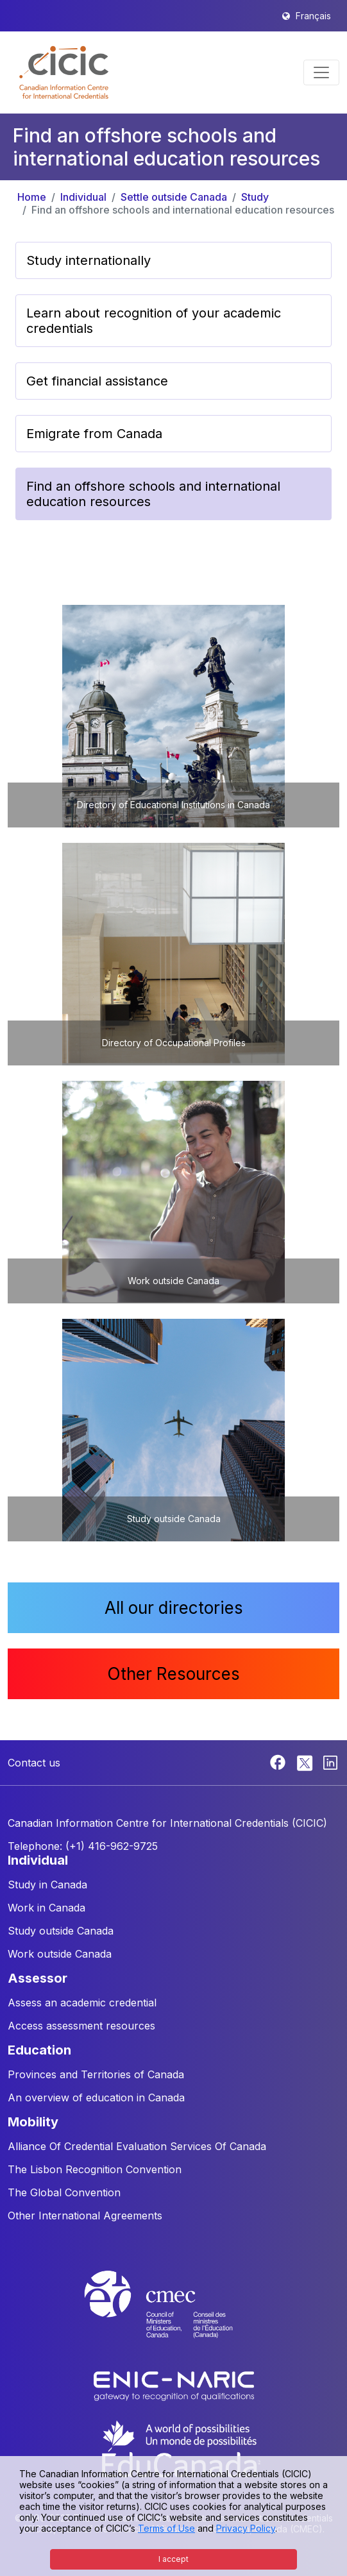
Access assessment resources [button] (81, 2025)
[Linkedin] (330, 1761)
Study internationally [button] (88, 260)
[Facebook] (279, 1761)
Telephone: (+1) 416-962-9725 (83, 1846)
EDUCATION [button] (39, 2050)
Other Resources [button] (173, 1674)
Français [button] (313, 15)
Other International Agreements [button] (85, 2215)
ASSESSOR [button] (37, 1978)
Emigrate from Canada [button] (94, 433)
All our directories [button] (174, 1608)
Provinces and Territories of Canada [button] (96, 2074)
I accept (173, 2559)
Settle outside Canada (174, 197)
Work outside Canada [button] (60, 1953)
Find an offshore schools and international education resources (182, 209)
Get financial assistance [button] (97, 381)
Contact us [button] (34, 1762)
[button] (64, 72)
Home (31, 197)
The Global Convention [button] (64, 2192)
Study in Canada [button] (47, 1884)
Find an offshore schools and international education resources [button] (153, 494)
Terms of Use (166, 2528)
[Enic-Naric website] (174, 2384)
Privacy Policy (245, 2528)
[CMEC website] (174, 2316)
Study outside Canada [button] (61, 1930)
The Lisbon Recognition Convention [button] (95, 2169)
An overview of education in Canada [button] (96, 2097)
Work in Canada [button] (46, 1907)
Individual (83, 197)
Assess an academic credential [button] (82, 2002)
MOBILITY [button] (33, 2122)
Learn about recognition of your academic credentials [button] (153, 320)
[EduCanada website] (180, 2448)
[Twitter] (305, 1761)
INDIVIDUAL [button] (38, 1860)
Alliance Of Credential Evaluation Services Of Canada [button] (137, 2146)
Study (255, 197)
